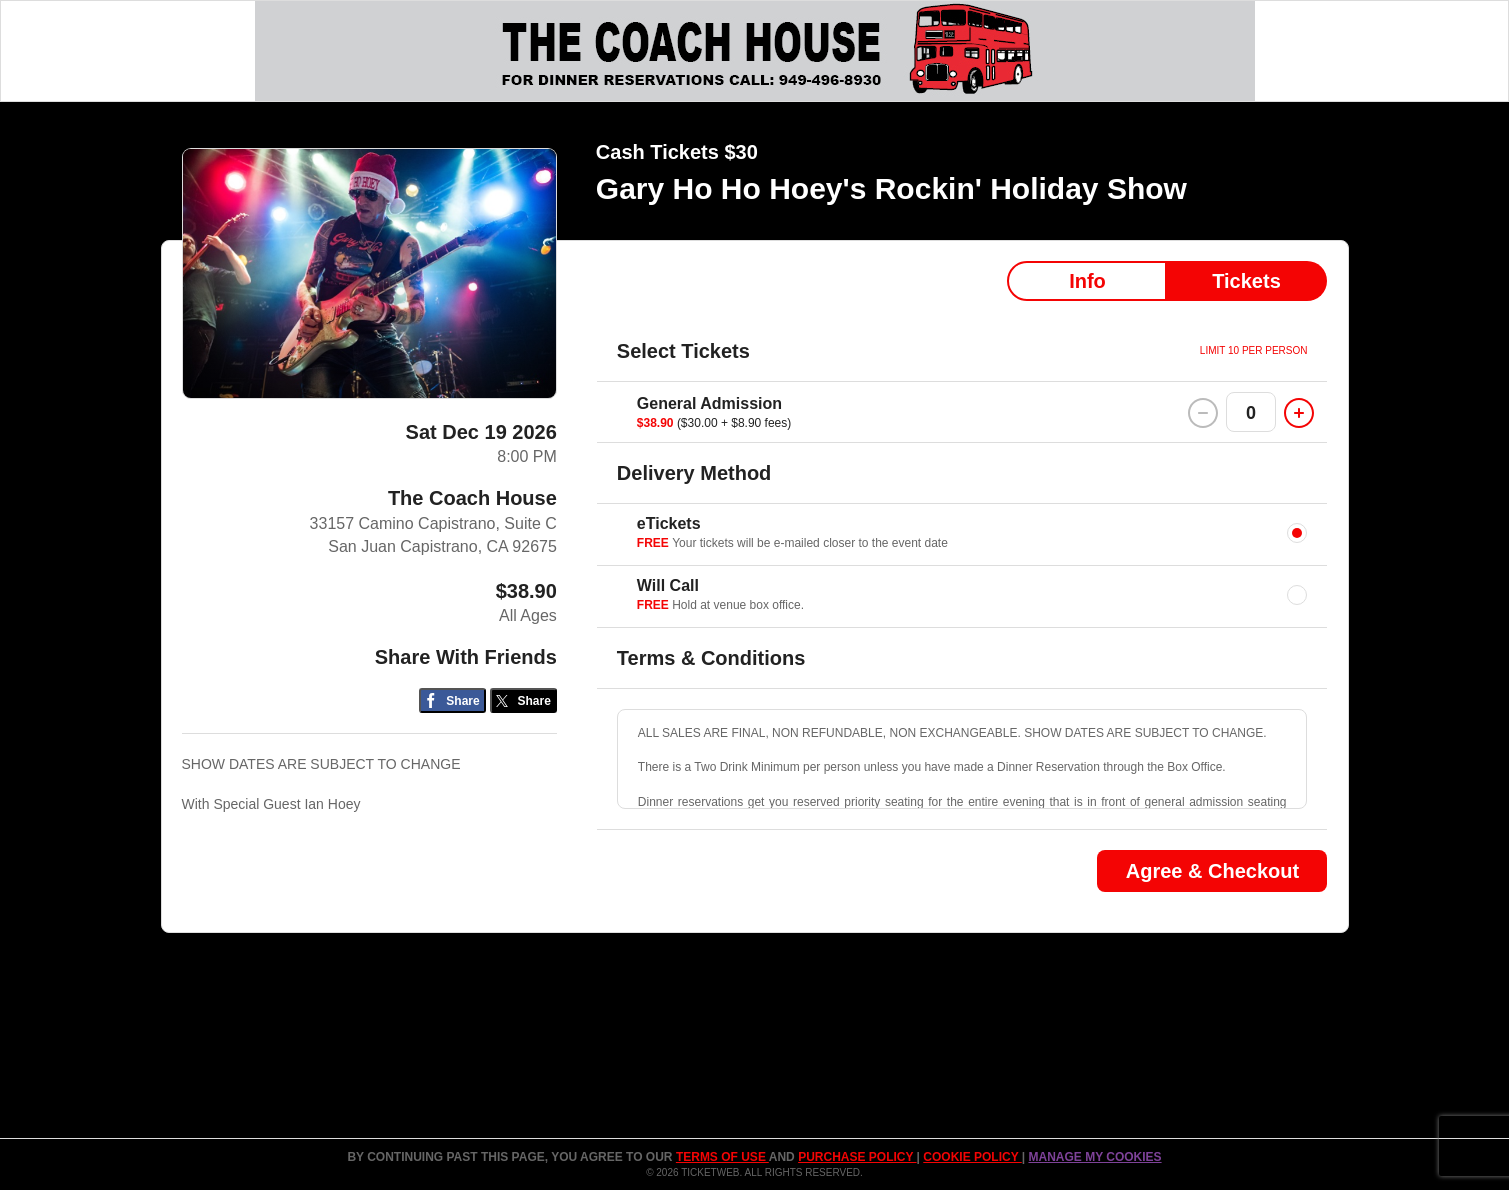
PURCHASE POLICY (857, 1157)
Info (1087, 281)
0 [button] (1251, 413)
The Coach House (472, 498)
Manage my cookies (1094, 1157)
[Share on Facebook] (452, 700)
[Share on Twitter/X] (523, 700)
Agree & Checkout (1212, 871)
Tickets (1246, 281)
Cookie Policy (972, 1157)
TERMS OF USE (722, 1157)
